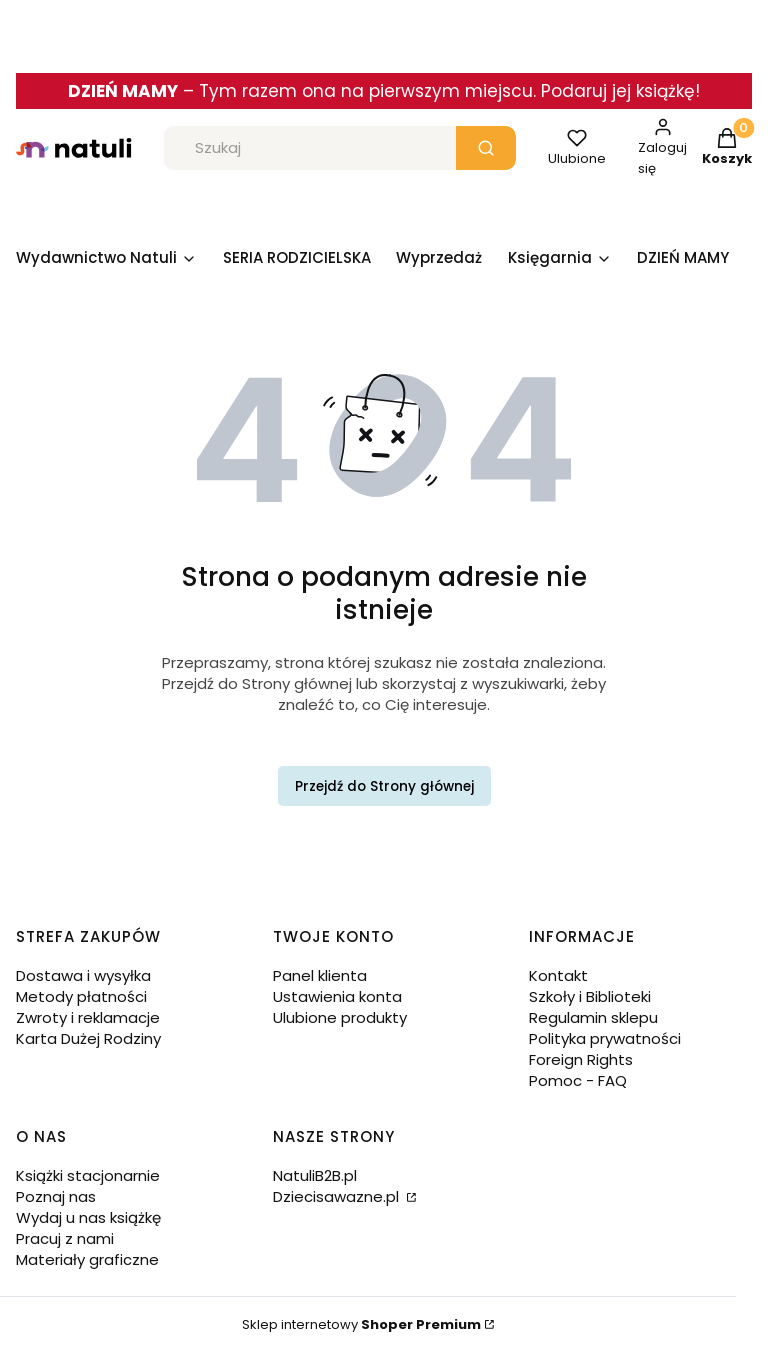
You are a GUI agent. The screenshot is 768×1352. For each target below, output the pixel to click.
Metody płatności (81, 996)
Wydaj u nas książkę (88, 1217)
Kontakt (558, 975)
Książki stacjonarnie (88, 1175)
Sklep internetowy (361, 1324)
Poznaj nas (56, 1196)
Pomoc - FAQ (578, 1080)
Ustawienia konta (337, 996)
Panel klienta (320, 975)
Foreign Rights (581, 1059)
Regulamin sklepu (593, 1017)
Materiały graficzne (87, 1259)
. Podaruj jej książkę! (616, 91)
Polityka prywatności (605, 1038)
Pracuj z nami (65, 1238)
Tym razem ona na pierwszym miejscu (366, 91)
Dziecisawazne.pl (338, 1196)
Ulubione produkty (340, 1017)
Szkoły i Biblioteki (590, 996)
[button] (486, 148)
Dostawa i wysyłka (83, 975)
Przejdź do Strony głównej (384, 786)
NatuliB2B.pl (315, 1175)
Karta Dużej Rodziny (88, 1038)
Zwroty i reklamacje (88, 1017)
